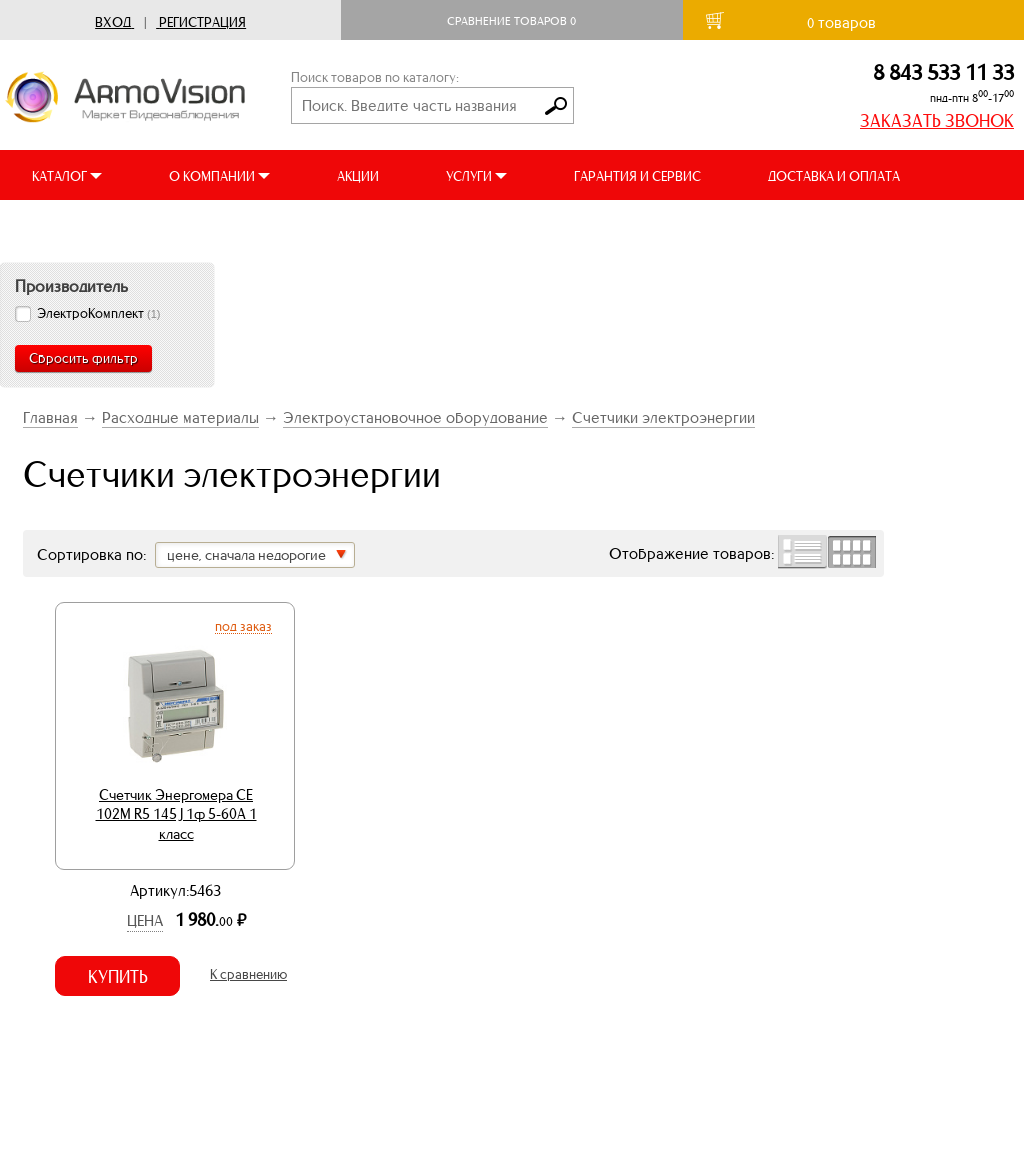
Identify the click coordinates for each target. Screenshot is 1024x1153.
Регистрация (202, 22)
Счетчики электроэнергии (663, 417)
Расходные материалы (180, 417)
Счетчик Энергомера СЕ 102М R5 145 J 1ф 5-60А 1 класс (176, 814)
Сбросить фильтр (83, 358)
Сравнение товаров (511, 21)
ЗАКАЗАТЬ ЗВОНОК (937, 121)
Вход (113, 22)
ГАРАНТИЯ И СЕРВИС (637, 176)
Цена (145, 920)
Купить (118, 977)
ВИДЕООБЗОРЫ (79, 226)
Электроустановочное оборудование (415, 417)
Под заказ (243, 626)
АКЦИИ (358, 176)
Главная (50, 417)
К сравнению (248, 974)
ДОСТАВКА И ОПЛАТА (834, 176)
